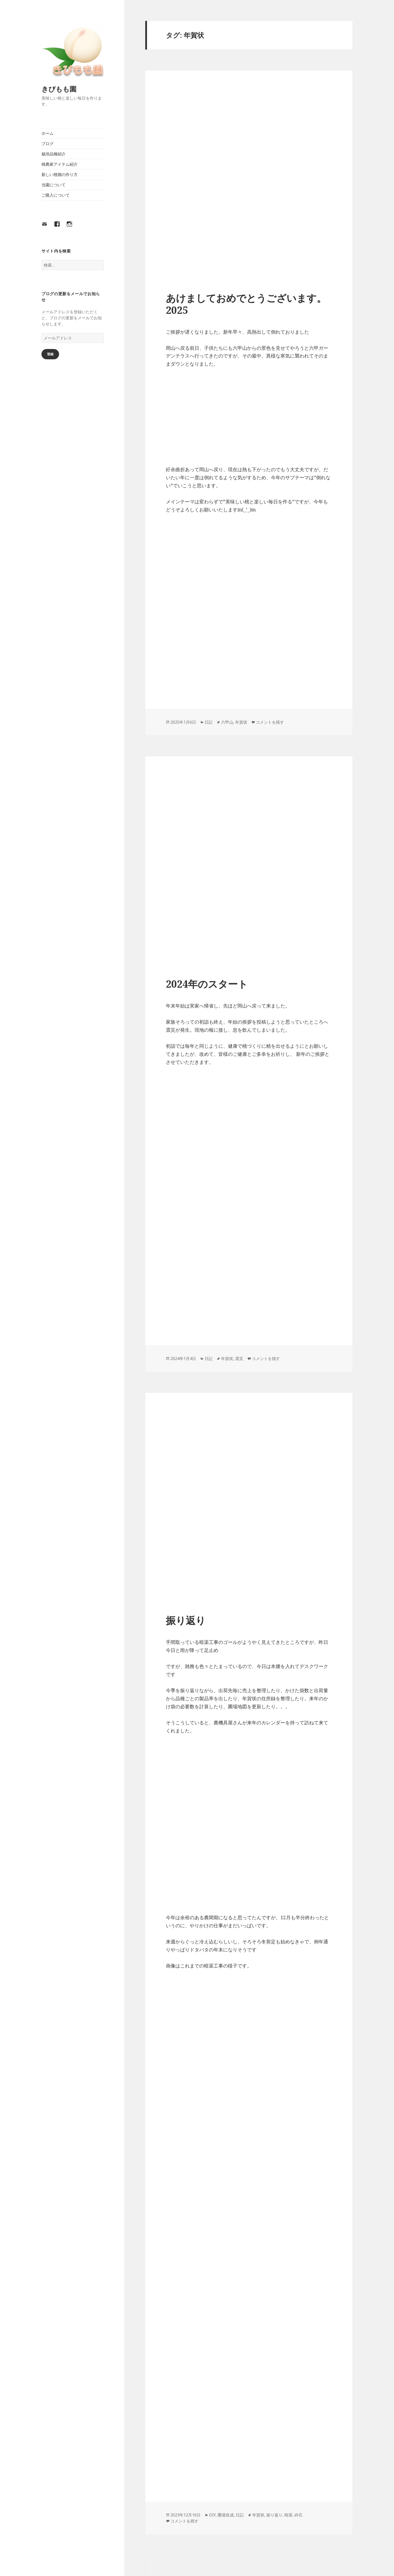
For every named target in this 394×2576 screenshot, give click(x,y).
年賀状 (241, 722)
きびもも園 (58, 89)
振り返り (186, 1620)
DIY (212, 2515)
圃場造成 (226, 2515)
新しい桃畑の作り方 (59, 174)
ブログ (47, 143)
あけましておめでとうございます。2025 (246, 304)
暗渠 (288, 2515)
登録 (50, 354)
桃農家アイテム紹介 (59, 164)
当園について (53, 185)
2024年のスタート (207, 983)
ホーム (47, 133)
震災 (239, 1358)
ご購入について (55, 195)
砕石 (298, 2515)
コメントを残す (270, 722)
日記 (209, 722)
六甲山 (227, 722)
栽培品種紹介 (53, 154)
